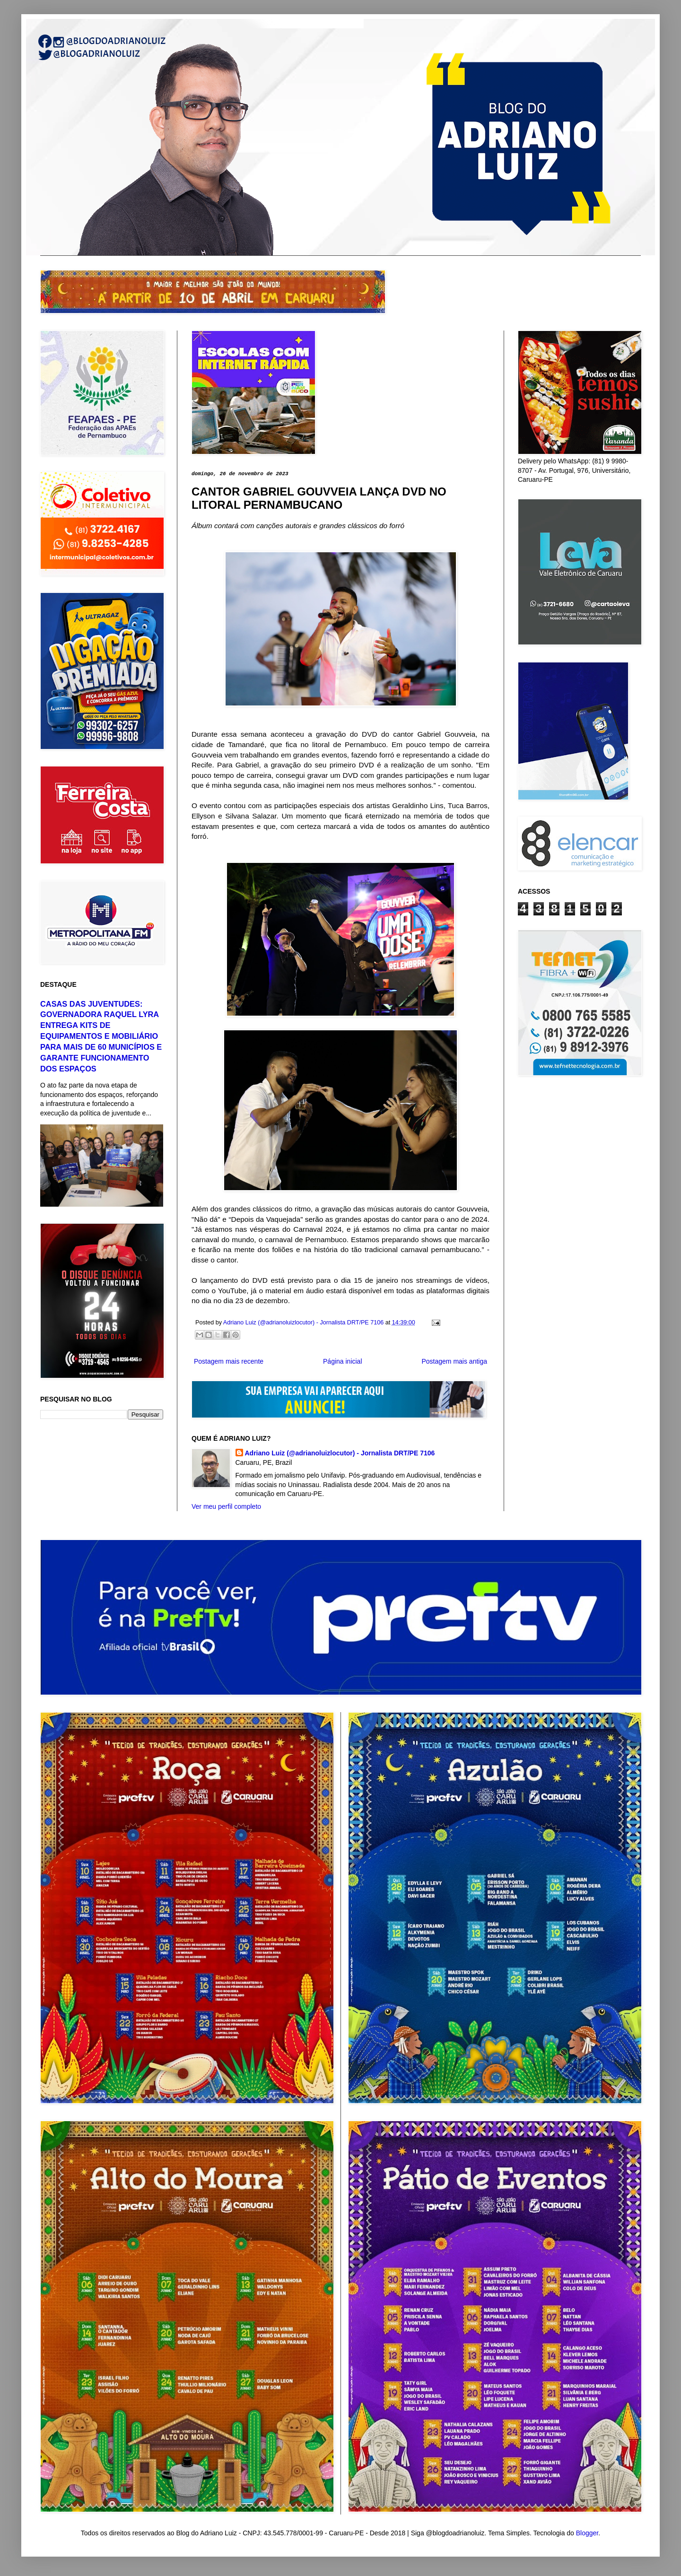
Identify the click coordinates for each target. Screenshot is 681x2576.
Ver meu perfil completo (226, 1506)
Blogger (587, 2533)
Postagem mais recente (228, 1361)
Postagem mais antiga (454, 1361)
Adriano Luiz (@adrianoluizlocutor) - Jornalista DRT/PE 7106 (340, 1453)
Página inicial (342, 1361)
